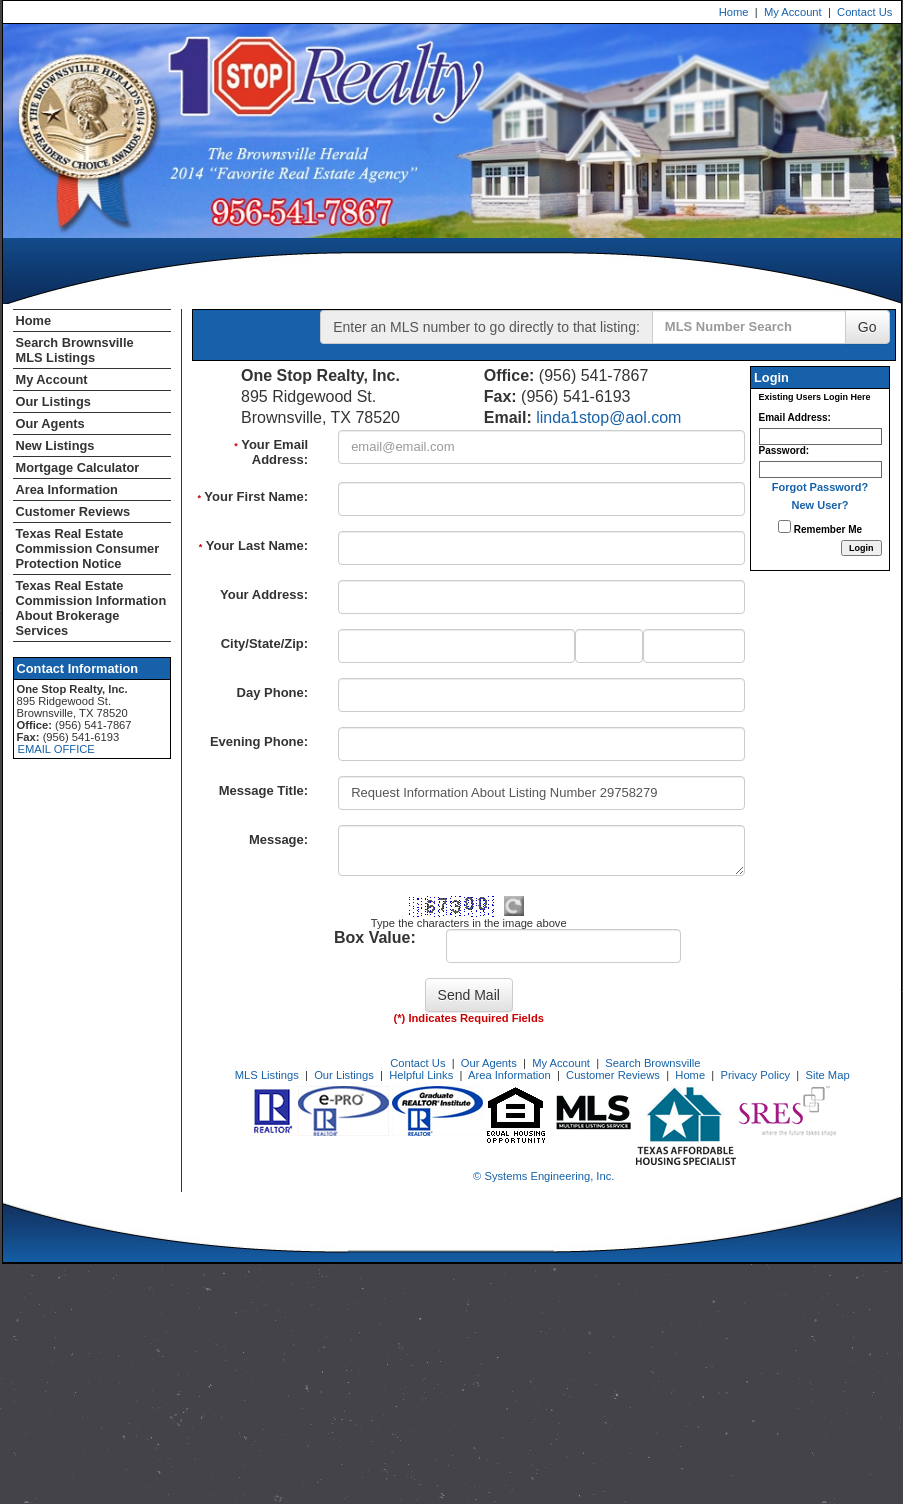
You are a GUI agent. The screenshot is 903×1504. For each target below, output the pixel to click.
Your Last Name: (253, 545)
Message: (278, 839)
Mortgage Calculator (78, 467)
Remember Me (820, 527)
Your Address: (264, 594)
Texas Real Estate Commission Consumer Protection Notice (88, 548)
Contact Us (864, 12)
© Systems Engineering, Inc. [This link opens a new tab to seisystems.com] (543, 1176)
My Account (793, 12)
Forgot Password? (820, 487)
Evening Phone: (259, 741)
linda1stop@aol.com (608, 417)
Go (867, 327)
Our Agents (50, 423)
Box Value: (375, 937)
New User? (820, 505)
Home (734, 12)
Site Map (827, 1075)
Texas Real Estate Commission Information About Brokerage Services (91, 608)
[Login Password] (820, 469)
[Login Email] (820, 436)
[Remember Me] (784, 526)
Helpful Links (421, 1075)
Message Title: (263, 790)
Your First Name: (252, 496)
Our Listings (53, 401)
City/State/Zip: (264, 643)
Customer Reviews (73, 511)
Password (782, 450)
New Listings (55, 445)
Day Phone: (273, 692)
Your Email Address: (271, 452)
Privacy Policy (755, 1075)
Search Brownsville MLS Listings (75, 350)
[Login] (861, 548)
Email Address (793, 417)
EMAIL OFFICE (56, 749)
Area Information (67, 489)
